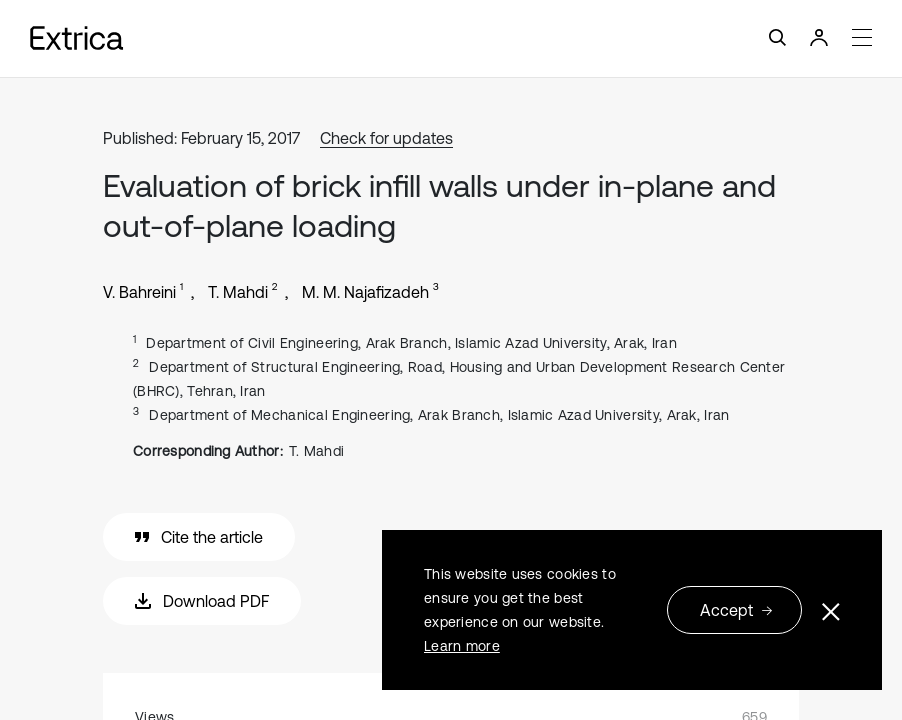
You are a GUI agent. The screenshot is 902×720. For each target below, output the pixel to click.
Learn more (462, 646)
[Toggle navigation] (451, 38)
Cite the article (199, 537)
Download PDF (202, 601)
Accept (736, 610)
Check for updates (386, 138)
